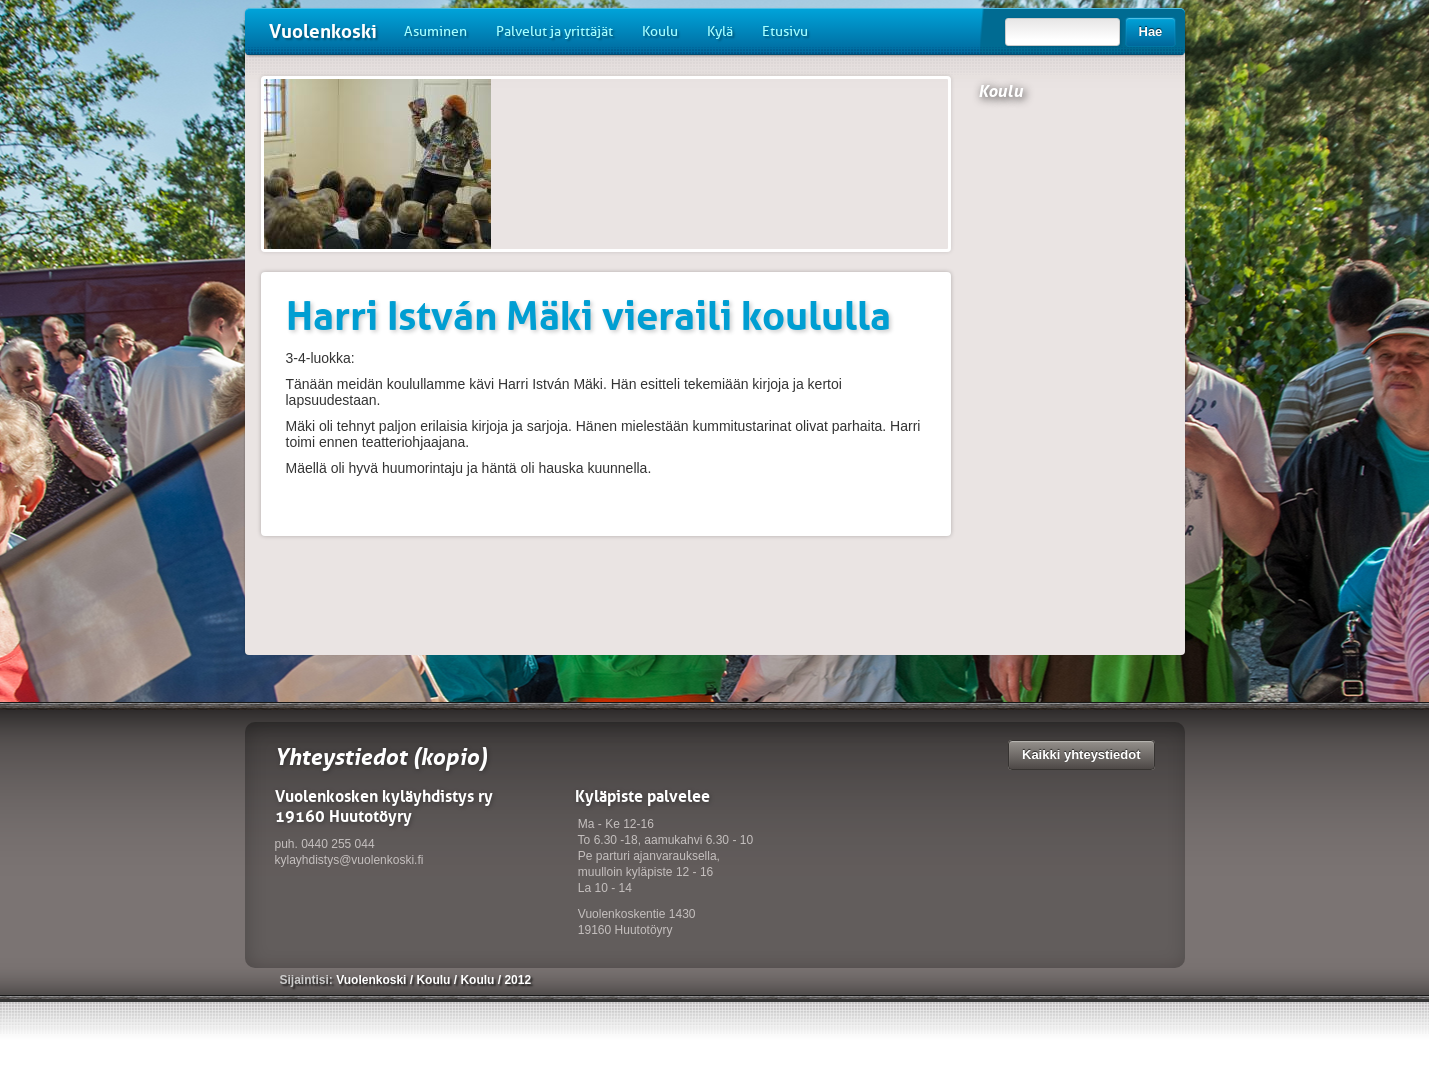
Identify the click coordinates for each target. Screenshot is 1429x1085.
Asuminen (435, 31)
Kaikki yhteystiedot (1081, 754)
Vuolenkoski (323, 31)
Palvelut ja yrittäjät (554, 31)
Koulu (660, 31)
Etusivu (785, 31)
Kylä (720, 31)
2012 (517, 980)
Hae (1151, 31)
